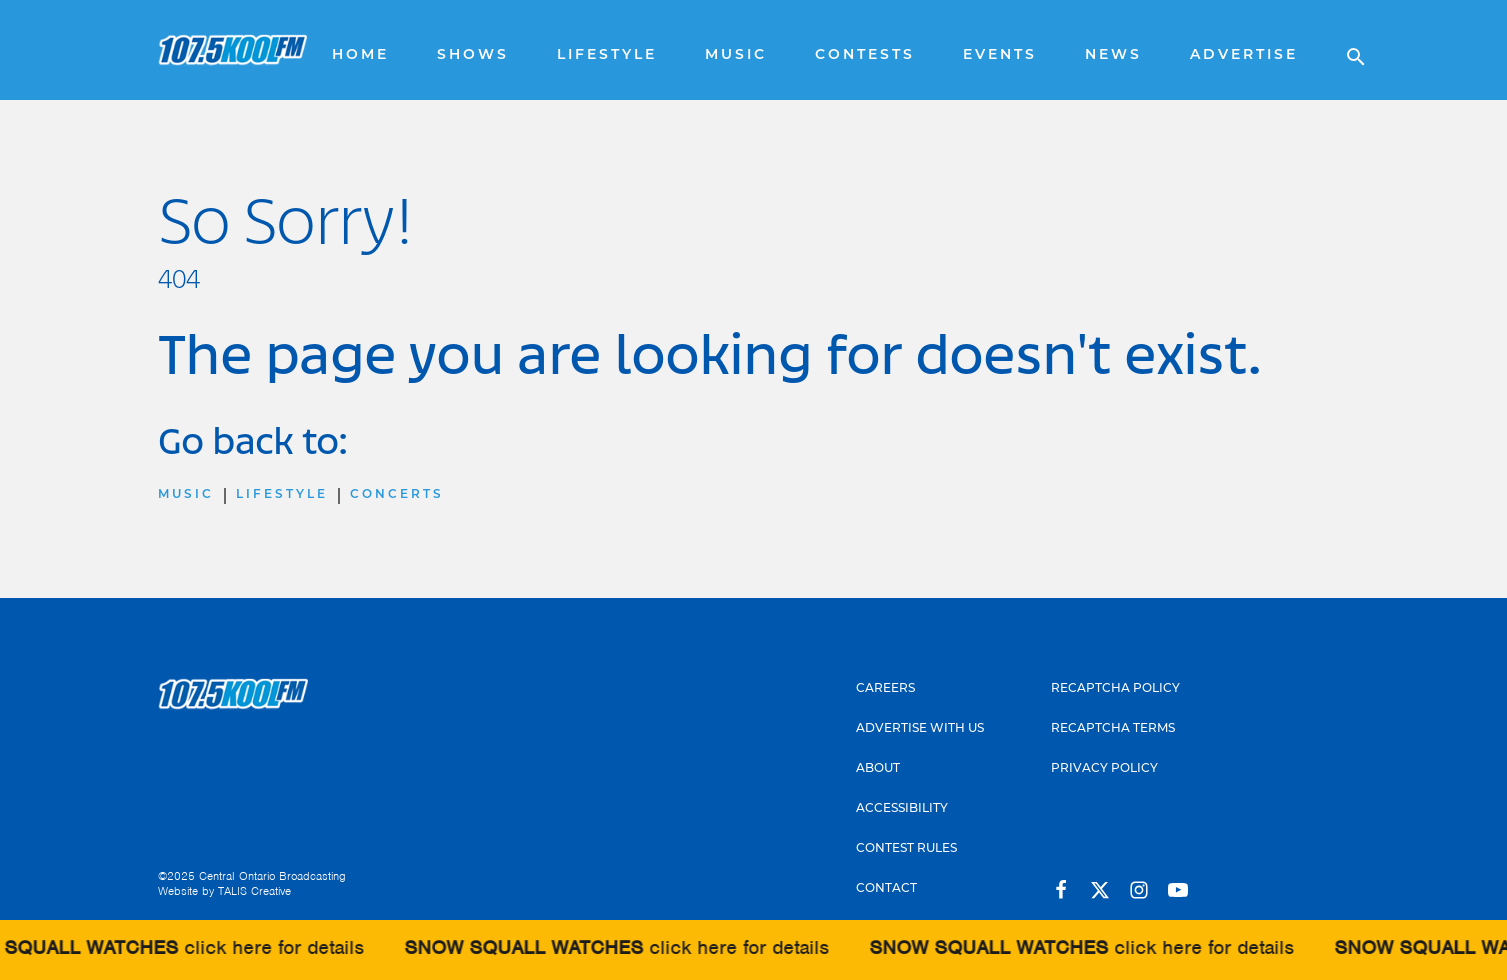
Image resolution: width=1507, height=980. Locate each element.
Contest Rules (906, 849)
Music (736, 55)
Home (360, 55)
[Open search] (1346, 50)
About (878, 769)
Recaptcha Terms (1113, 729)
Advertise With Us (920, 729)
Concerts (397, 495)
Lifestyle (607, 55)
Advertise (1244, 55)
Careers (885, 689)
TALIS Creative (254, 891)
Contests (865, 55)
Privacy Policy (1104, 769)
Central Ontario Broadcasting (272, 876)
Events (1000, 55)
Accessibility (902, 809)
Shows (473, 55)
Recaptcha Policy (1115, 689)
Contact (886, 889)
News (1113, 55)
